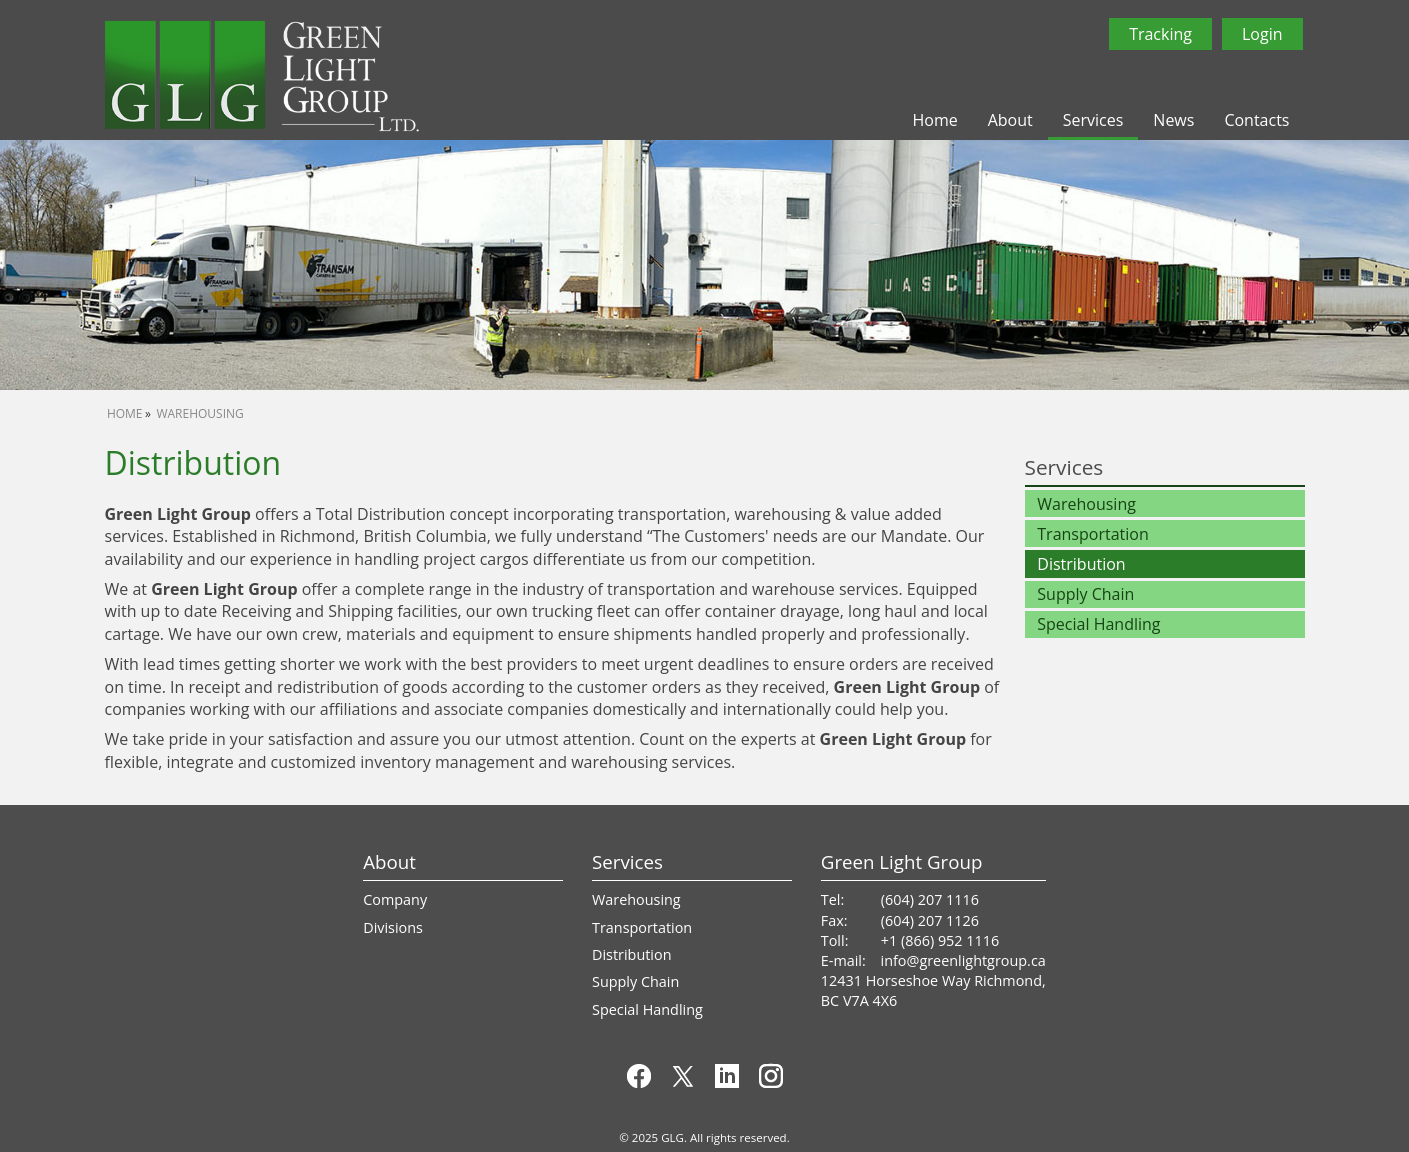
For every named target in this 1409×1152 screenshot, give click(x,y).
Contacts (1256, 120)
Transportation (1092, 534)
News (1173, 120)
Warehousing (199, 413)
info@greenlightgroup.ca (963, 960)
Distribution (1081, 564)
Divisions (393, 927)
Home (934, 120)
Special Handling (1098, 624)
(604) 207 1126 (930, 920)
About (1010, 120)
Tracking (1160, 34)
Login (1262, 34)
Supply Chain (1085, 594)
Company (395, 899)
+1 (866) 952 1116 (940, 940)
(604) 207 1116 (930, 899)
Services (1093, 120)
